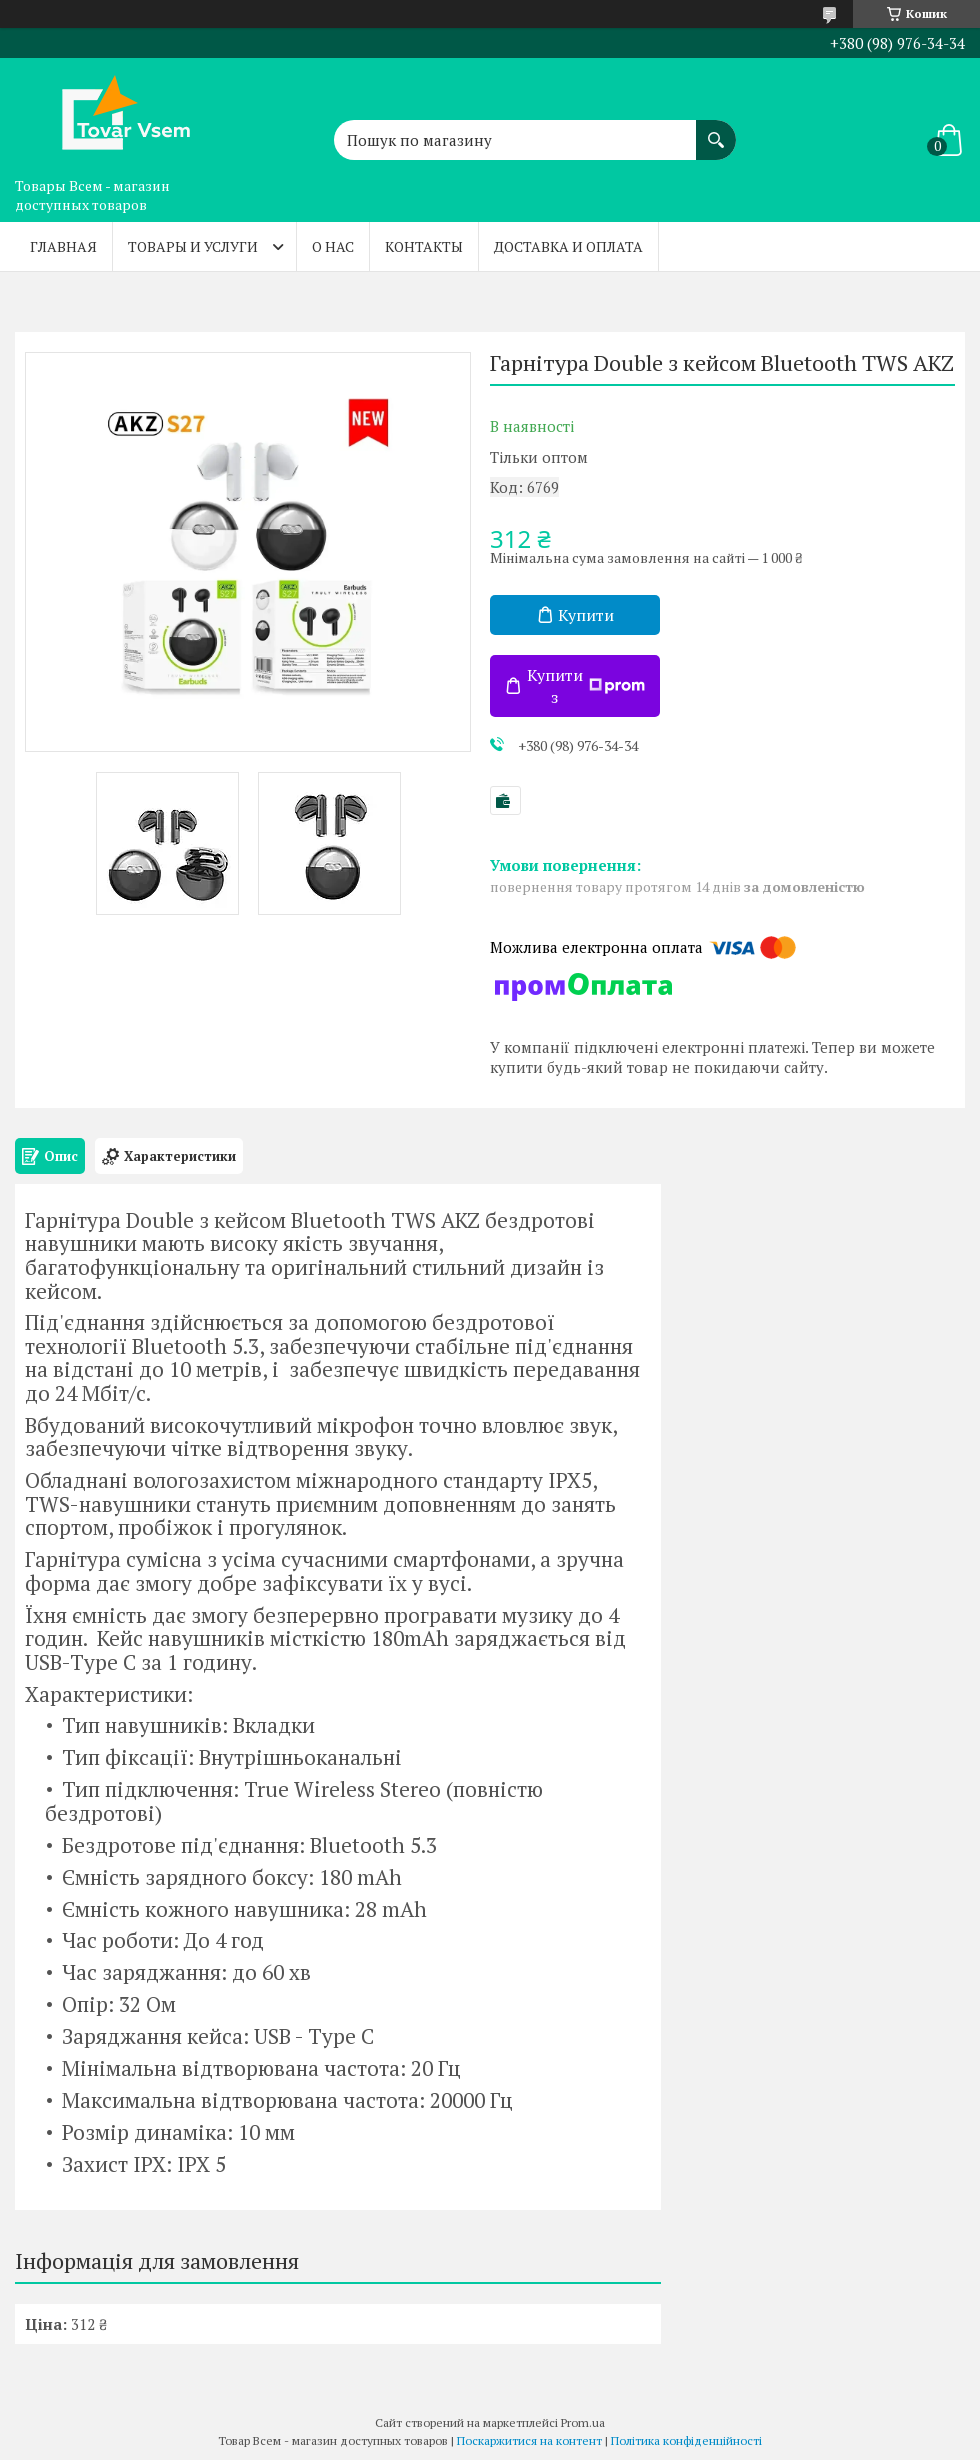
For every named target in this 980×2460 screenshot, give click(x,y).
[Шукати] (716, 130)
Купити (586, 615)
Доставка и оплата (568, 246)
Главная (63, 246)
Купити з (586, 686)
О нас (333, 246)
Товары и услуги (193, 246)
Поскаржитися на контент (529, 2440)
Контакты (424, 246)
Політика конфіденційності (686, 2440)
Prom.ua (583, 2422)
